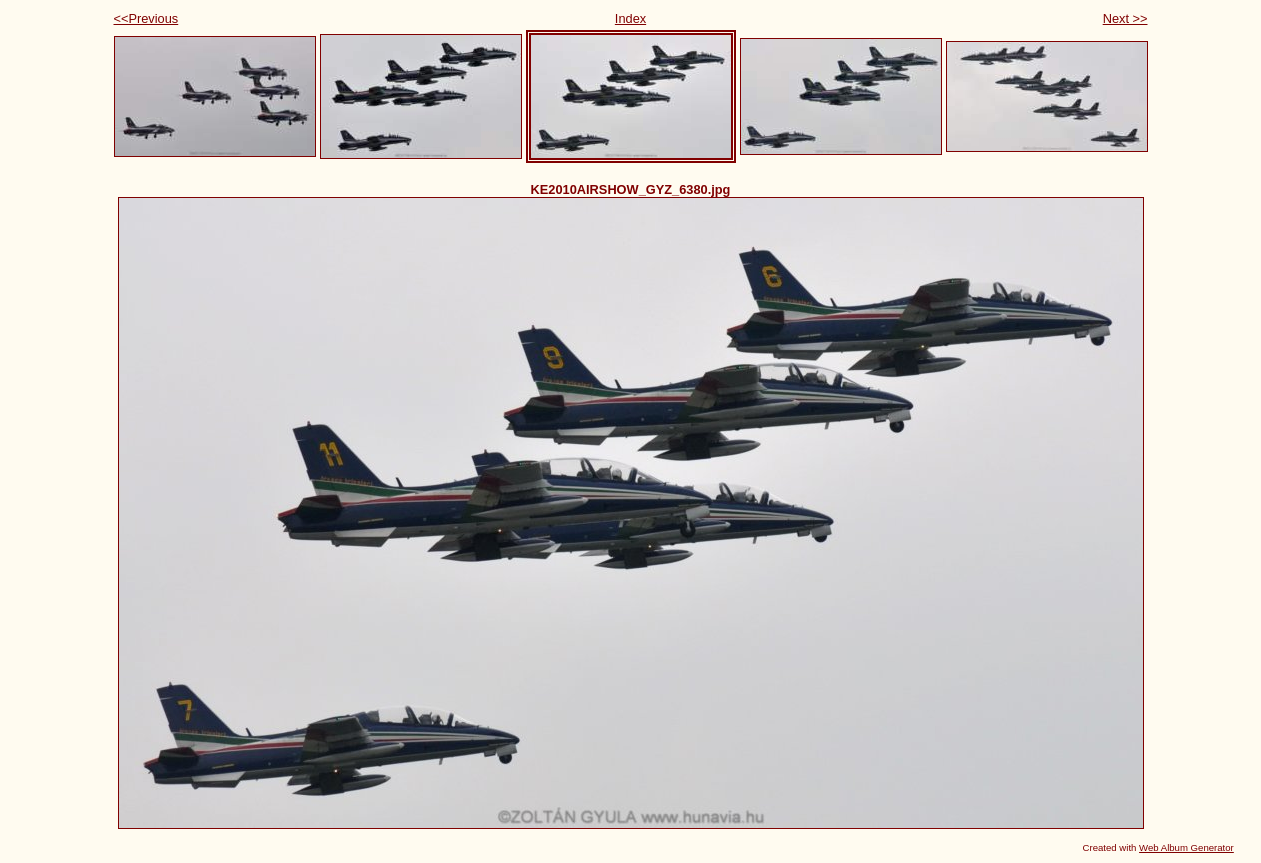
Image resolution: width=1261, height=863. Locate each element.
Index (630, 18)
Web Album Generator (1186, 847)
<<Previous (146, 18)
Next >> (1125, 18)
